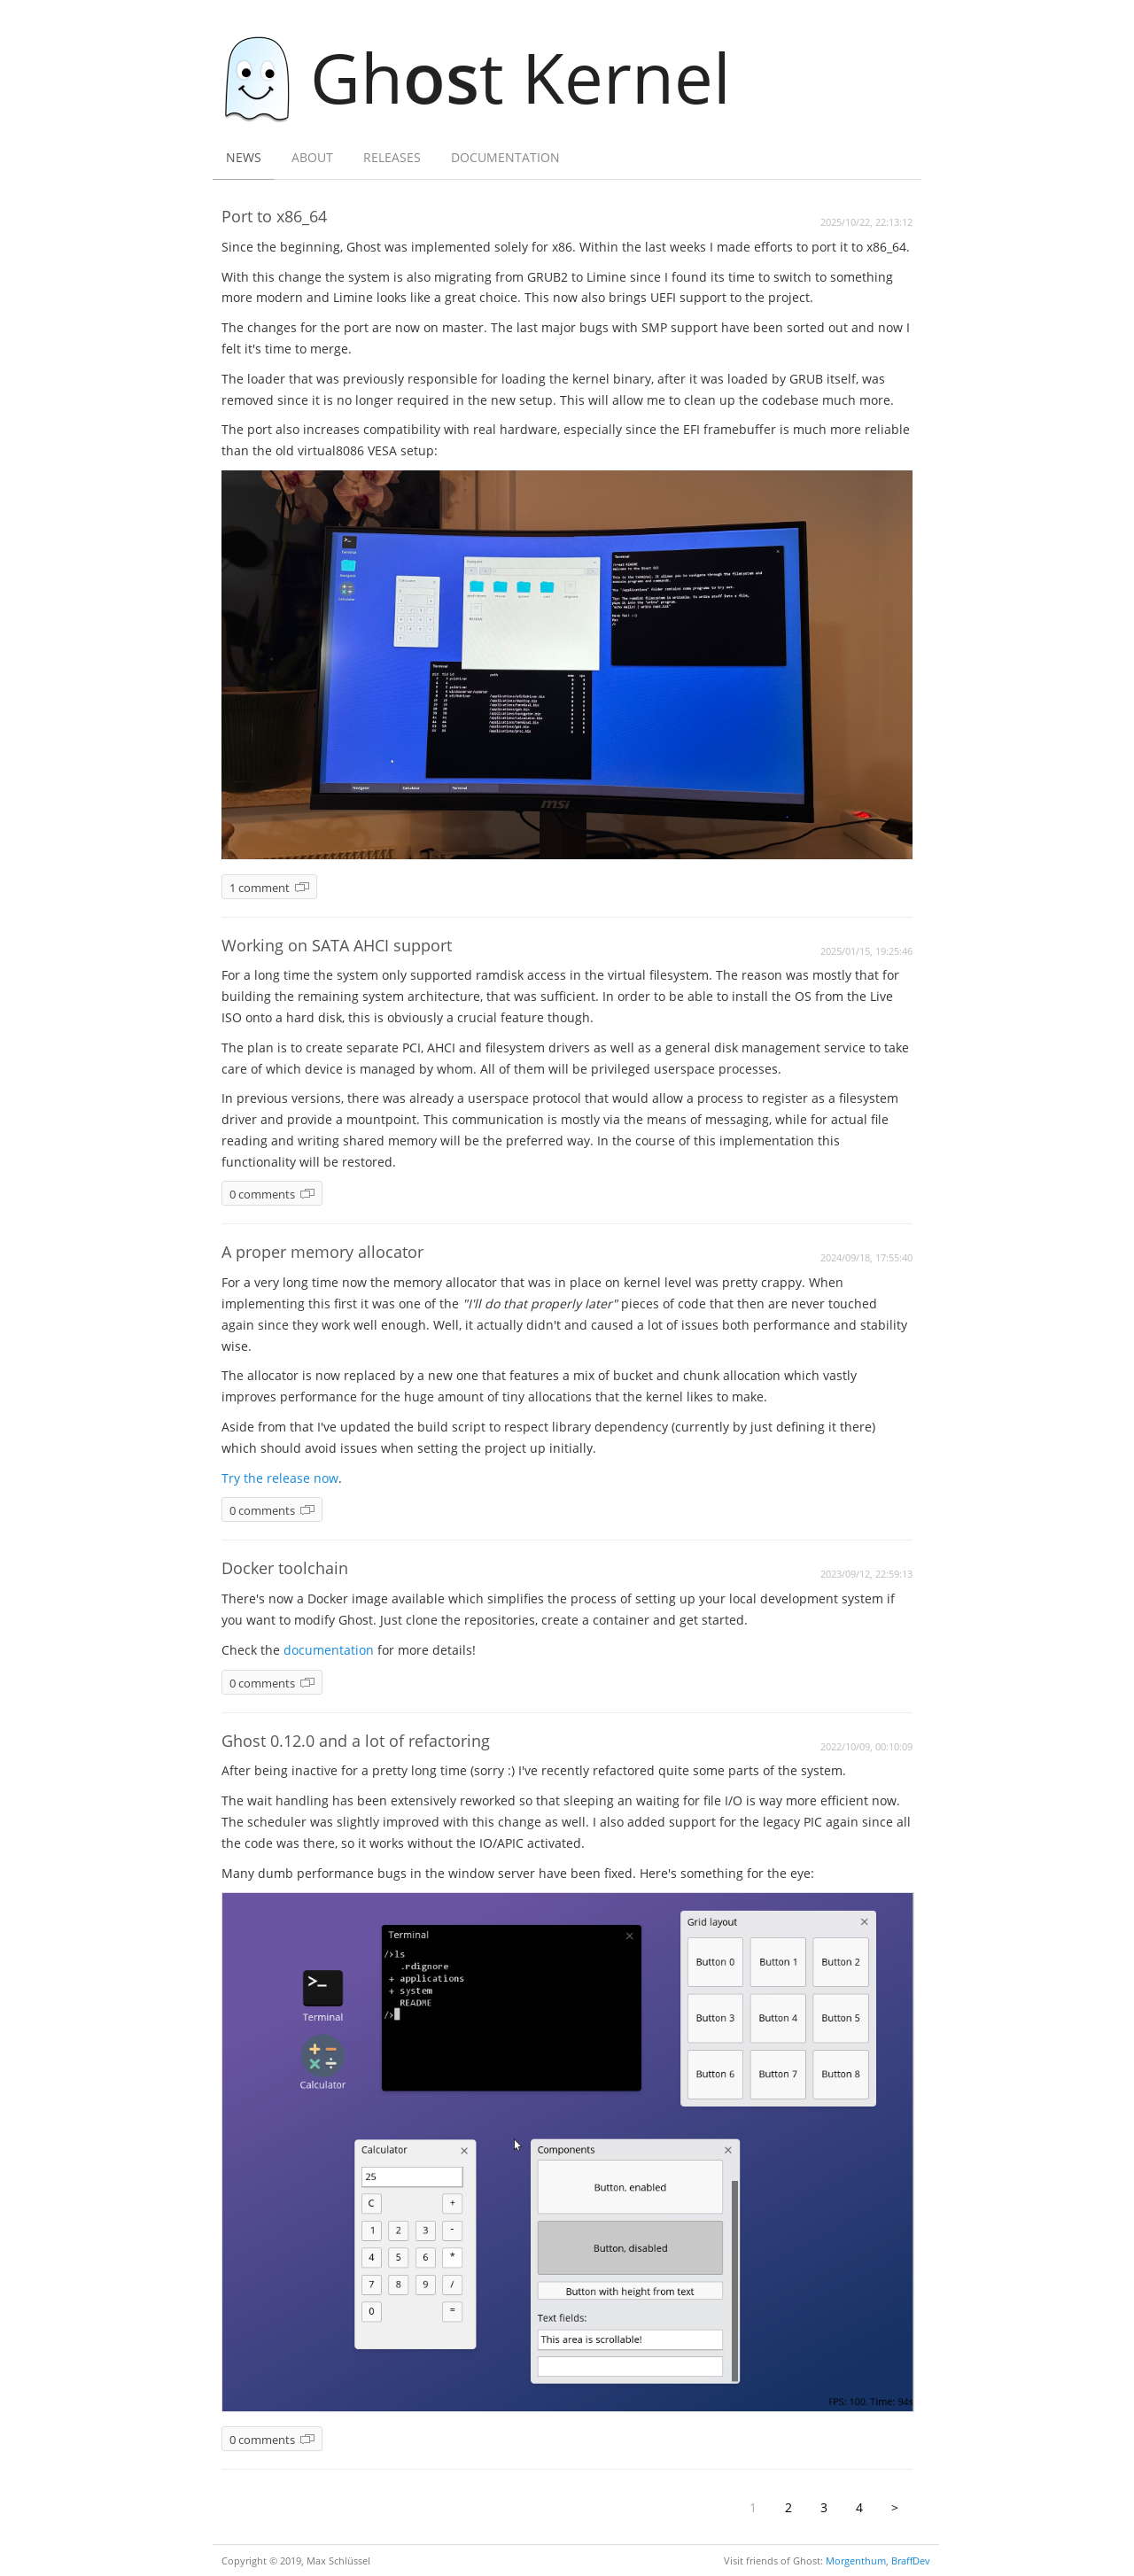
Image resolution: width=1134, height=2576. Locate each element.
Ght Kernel (486, 76)
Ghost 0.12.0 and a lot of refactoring (355, 1740)
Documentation (505, 157)
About (312, 157)
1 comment (259, 888)
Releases (392, 157)
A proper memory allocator (322, 1251)
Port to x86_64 (274, 216)
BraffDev (910, 2560)
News (243, 157)
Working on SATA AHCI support (336, 945)
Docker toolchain (284, 1568)
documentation (329, 1649)
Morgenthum (856, 2560)
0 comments (262, 1194)
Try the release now (279, 1478)
